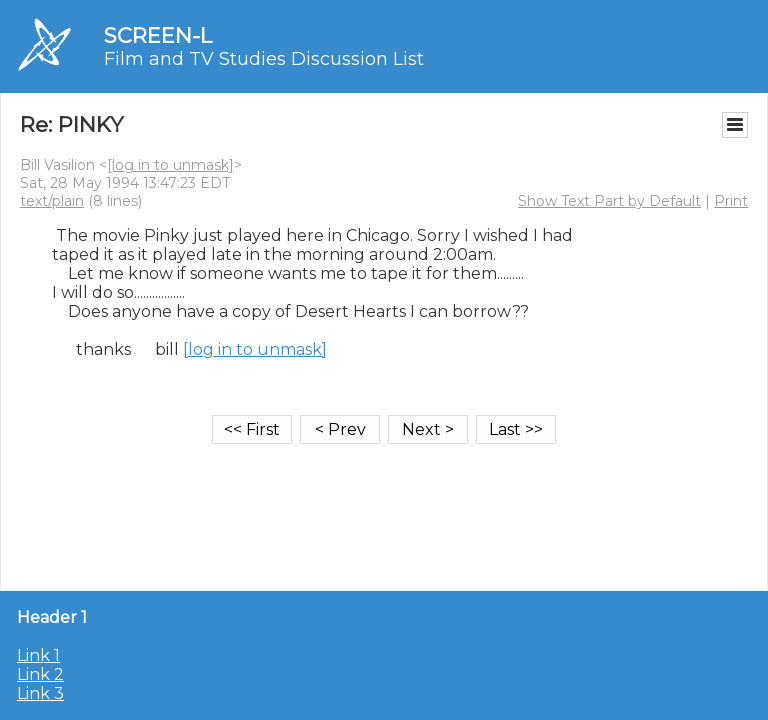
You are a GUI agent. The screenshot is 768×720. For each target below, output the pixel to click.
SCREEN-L (158, 35)
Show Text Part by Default (609, 201)
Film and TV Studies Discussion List (264, 59)
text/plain (52, 201)
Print (731, 201)
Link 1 (38, 655)
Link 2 (40, 674)
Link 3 (40, 693)
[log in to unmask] (170, 165)
